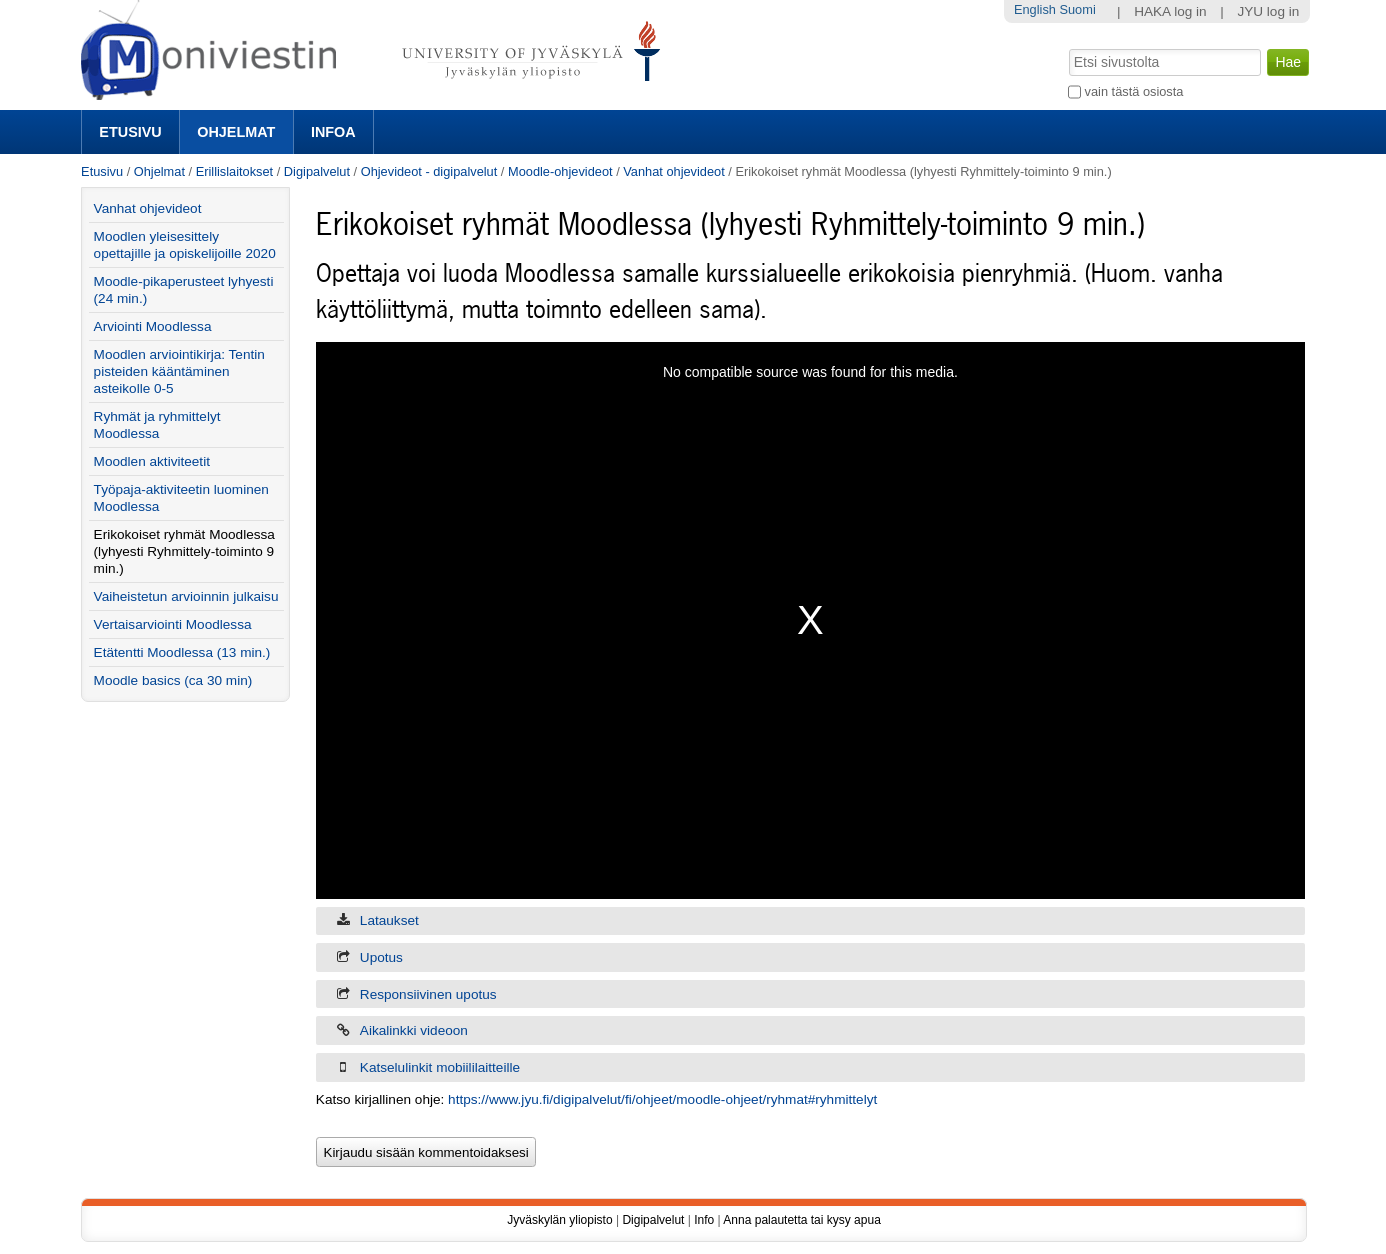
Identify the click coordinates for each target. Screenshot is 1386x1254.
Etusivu (130, 132)
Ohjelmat (236, 132)
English (1035, 9)
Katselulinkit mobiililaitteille (440, 1067)
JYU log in (1268, 11)
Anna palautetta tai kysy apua (801, 1220)
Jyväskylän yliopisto (559, 1220)
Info (704, 1220)
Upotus (381, 957)
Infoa (333, 132)
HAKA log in (1170, 11)
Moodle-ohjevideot (560, 171)
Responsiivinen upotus (428, 994)
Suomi (1077, 9)
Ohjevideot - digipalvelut (429, 171)
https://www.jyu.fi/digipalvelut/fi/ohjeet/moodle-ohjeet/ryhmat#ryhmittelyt (662, 1099)
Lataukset (389, 920)
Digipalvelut (317, 171)
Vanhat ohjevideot (674, 171)
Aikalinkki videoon (414, 1030)
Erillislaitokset (235, 171)
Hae (1067, 47)
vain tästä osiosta (1134, 91)
